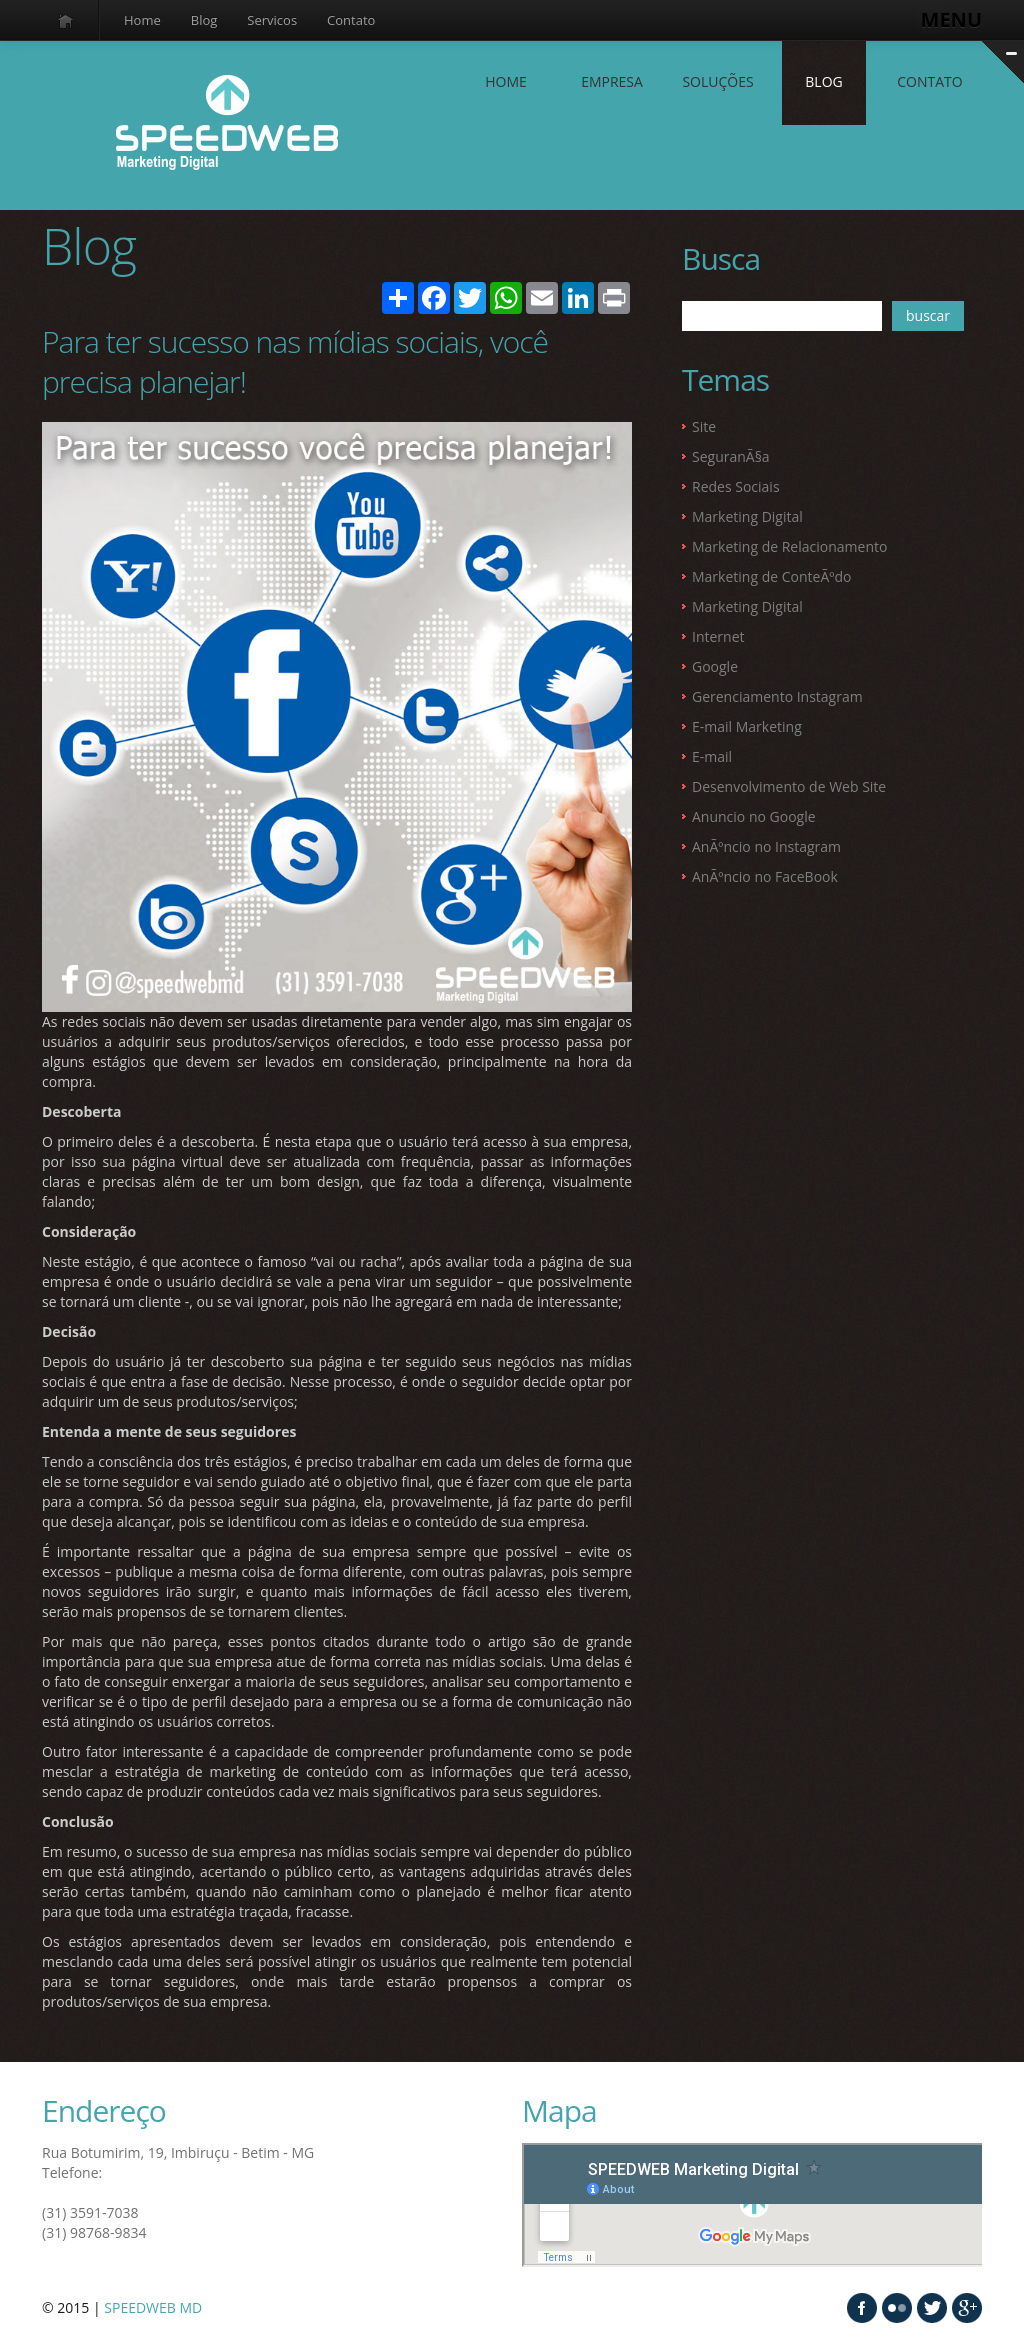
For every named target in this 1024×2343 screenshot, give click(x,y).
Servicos (272, 20)
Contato (351, 20)
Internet (718, 636)
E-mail (712, 756)
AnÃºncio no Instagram (766, 846)
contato (929, 81)
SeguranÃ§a (731, 456)
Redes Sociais (736, 486)
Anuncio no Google (754, 816)
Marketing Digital (747, 516)
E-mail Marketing (747, 726)
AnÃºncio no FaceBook (765, 876)
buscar (928, 315)
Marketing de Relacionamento (789, 546)
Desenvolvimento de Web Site (789, 786)
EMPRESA (612, 81)
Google (715, 666)
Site (704, 426)
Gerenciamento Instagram (777, 696)
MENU (951, 19)
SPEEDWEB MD (153, 2307)
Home (142, 20)
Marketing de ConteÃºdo (771, 576)
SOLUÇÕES (717, 81)
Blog (204, 20)
